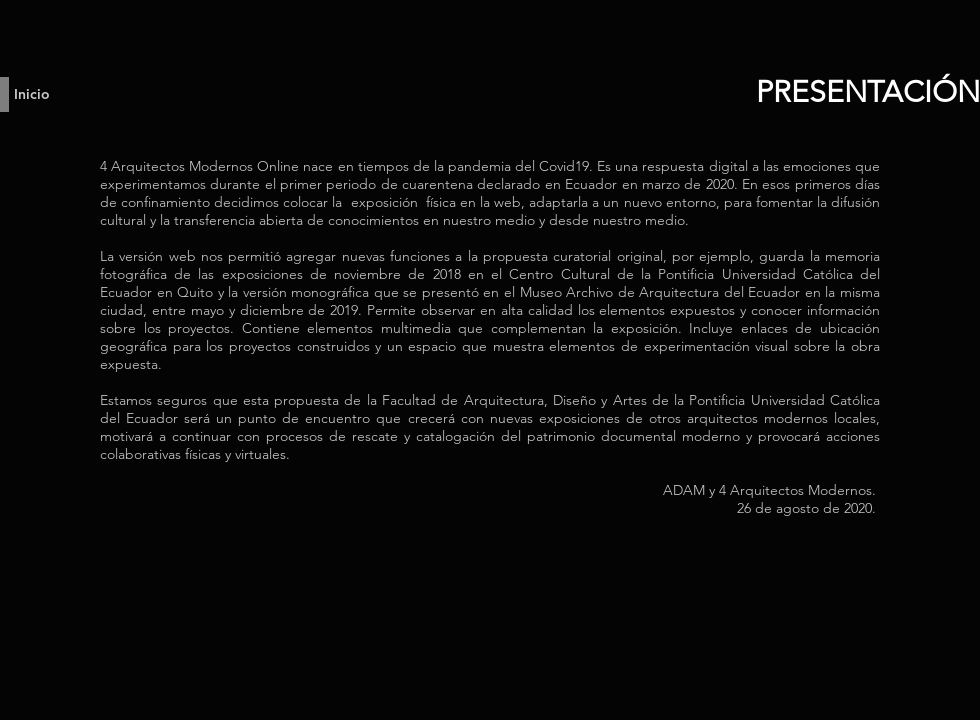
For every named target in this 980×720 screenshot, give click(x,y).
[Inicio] (34, 94)
